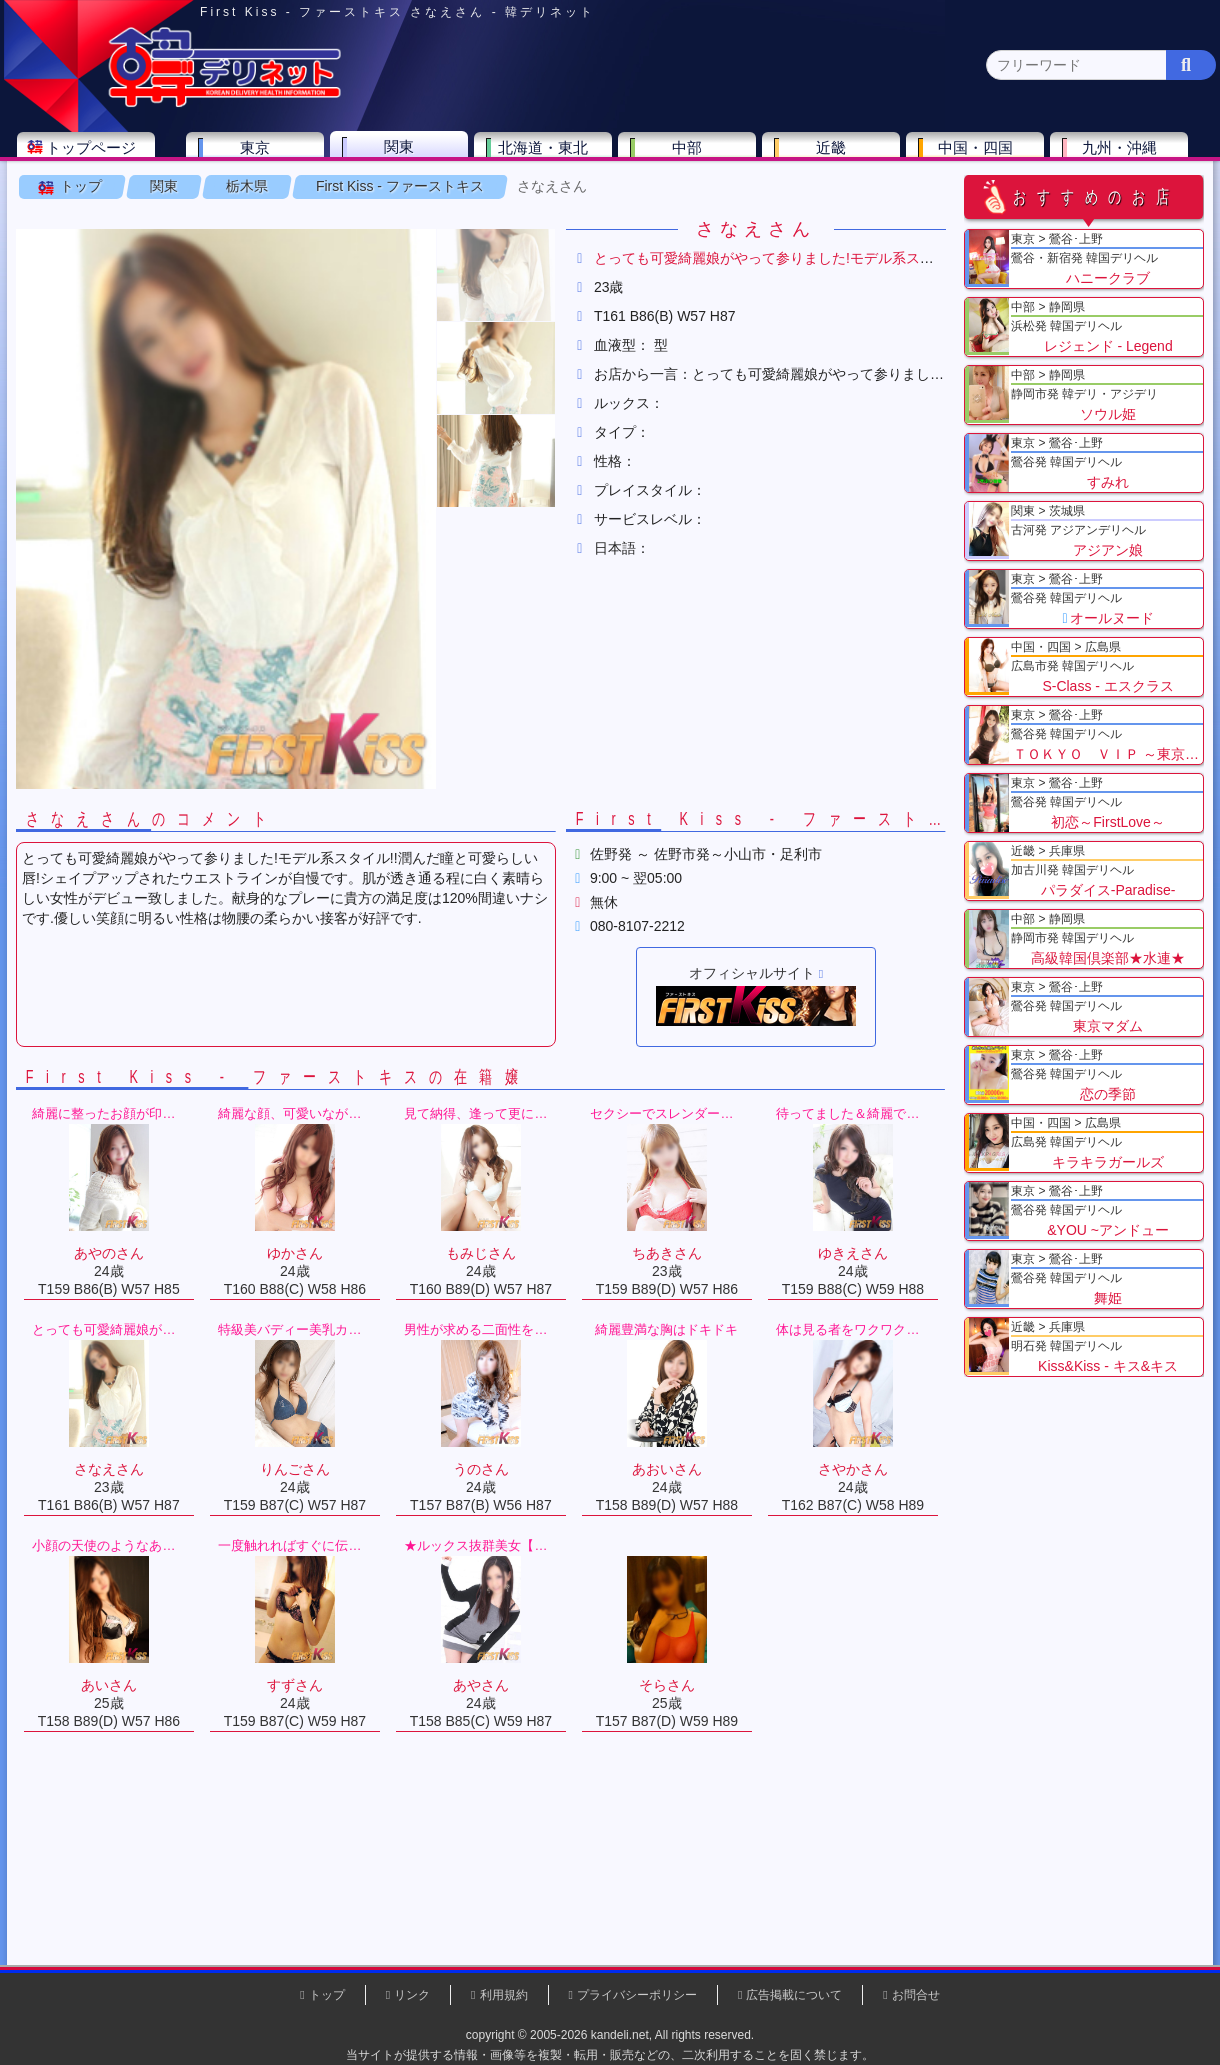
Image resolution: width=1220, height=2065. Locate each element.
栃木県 (251, 249)
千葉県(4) (288, 195)
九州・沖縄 (1125, 156)
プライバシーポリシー (637, 1995)
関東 (405, 155)
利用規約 (504, 1995)
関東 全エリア (75, 195)
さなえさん (556, 249)
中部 (693, 156)
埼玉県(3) (370, 195)
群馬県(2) (453, 195)
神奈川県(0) (199, 195)
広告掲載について (794, 1995)
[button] (500, 338)
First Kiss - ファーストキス (404, 249)
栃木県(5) (619, 195)
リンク (412, 1995)
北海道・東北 (549, 156)
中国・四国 (981, 156)
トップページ (97, 156)
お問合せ (916, 1995)
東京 (261, 156)
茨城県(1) (536, 195)
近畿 (837, 156)
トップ (85, 249)
